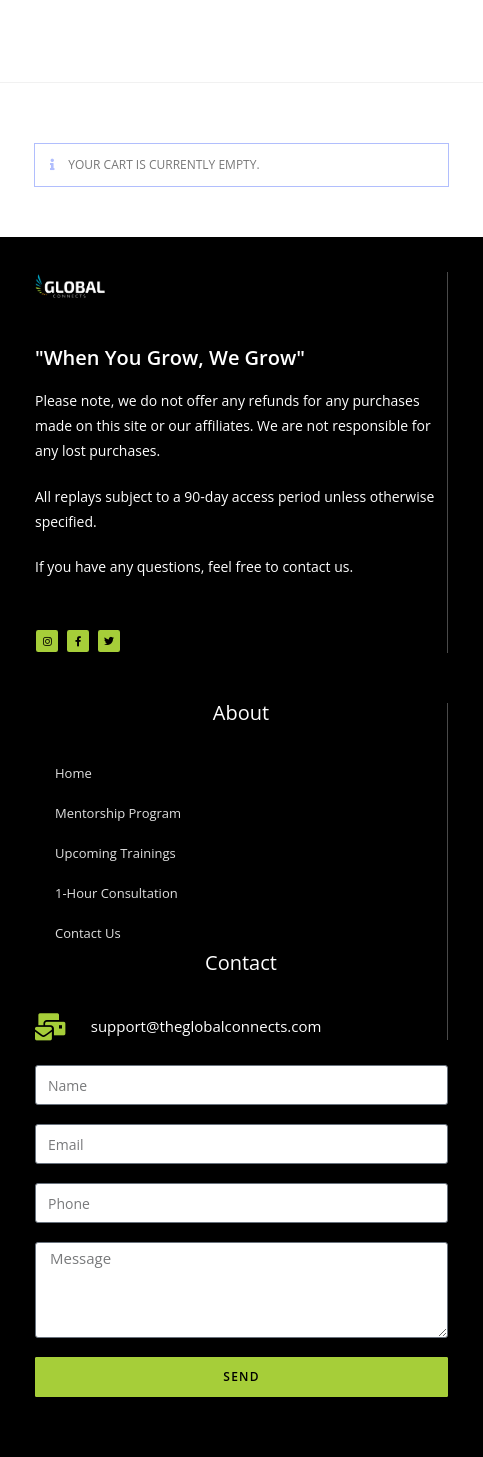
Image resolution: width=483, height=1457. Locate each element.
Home (73, 773)
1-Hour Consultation (116, 893)
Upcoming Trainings (115, 853)
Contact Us (88, 933)
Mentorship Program (118, 813)
